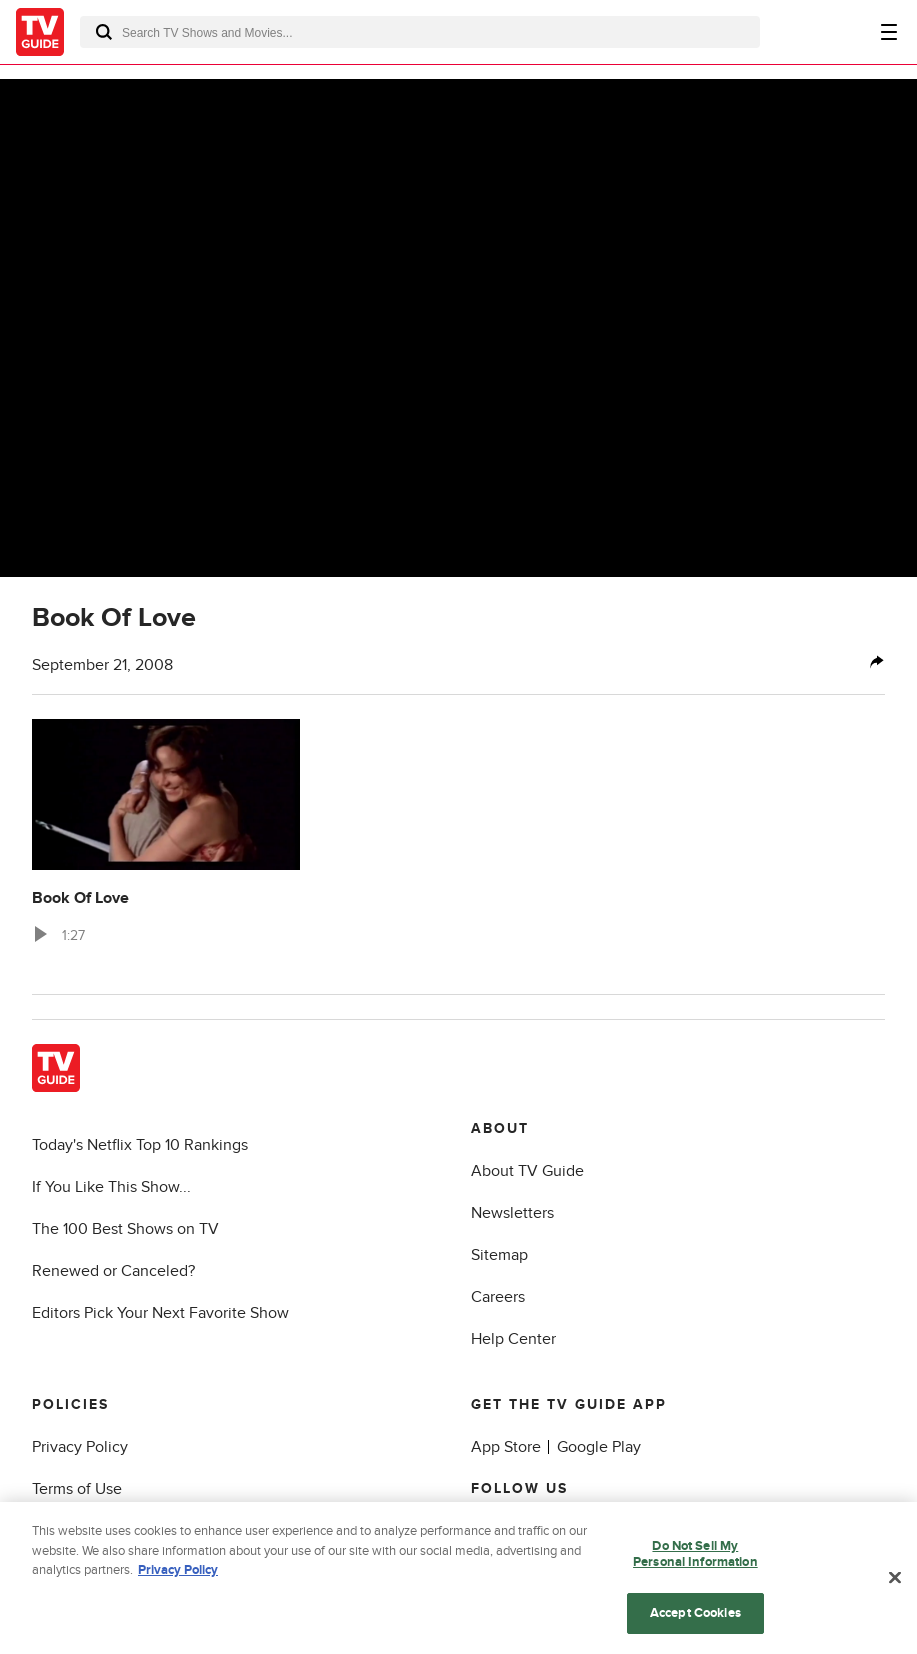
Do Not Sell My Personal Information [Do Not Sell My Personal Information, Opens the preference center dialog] (695, 1571)
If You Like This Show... (111, 1187)
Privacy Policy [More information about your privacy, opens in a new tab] (178, 1587)
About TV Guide (527, 1171)
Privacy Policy (80, 1447)
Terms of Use (77, 1489)
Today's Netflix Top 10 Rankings (140, 1145)
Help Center (513, 1339)
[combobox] (420, 32)
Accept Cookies (695, 1629)
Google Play (599, 1447)
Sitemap (499, 1255)
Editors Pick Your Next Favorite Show (160, 1313)
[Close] (895, 1594)
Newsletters (512, 1213)
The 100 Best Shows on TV (125, 1229)
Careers (498, 1297)
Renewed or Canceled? (113, 1271)
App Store (506, 1447)
